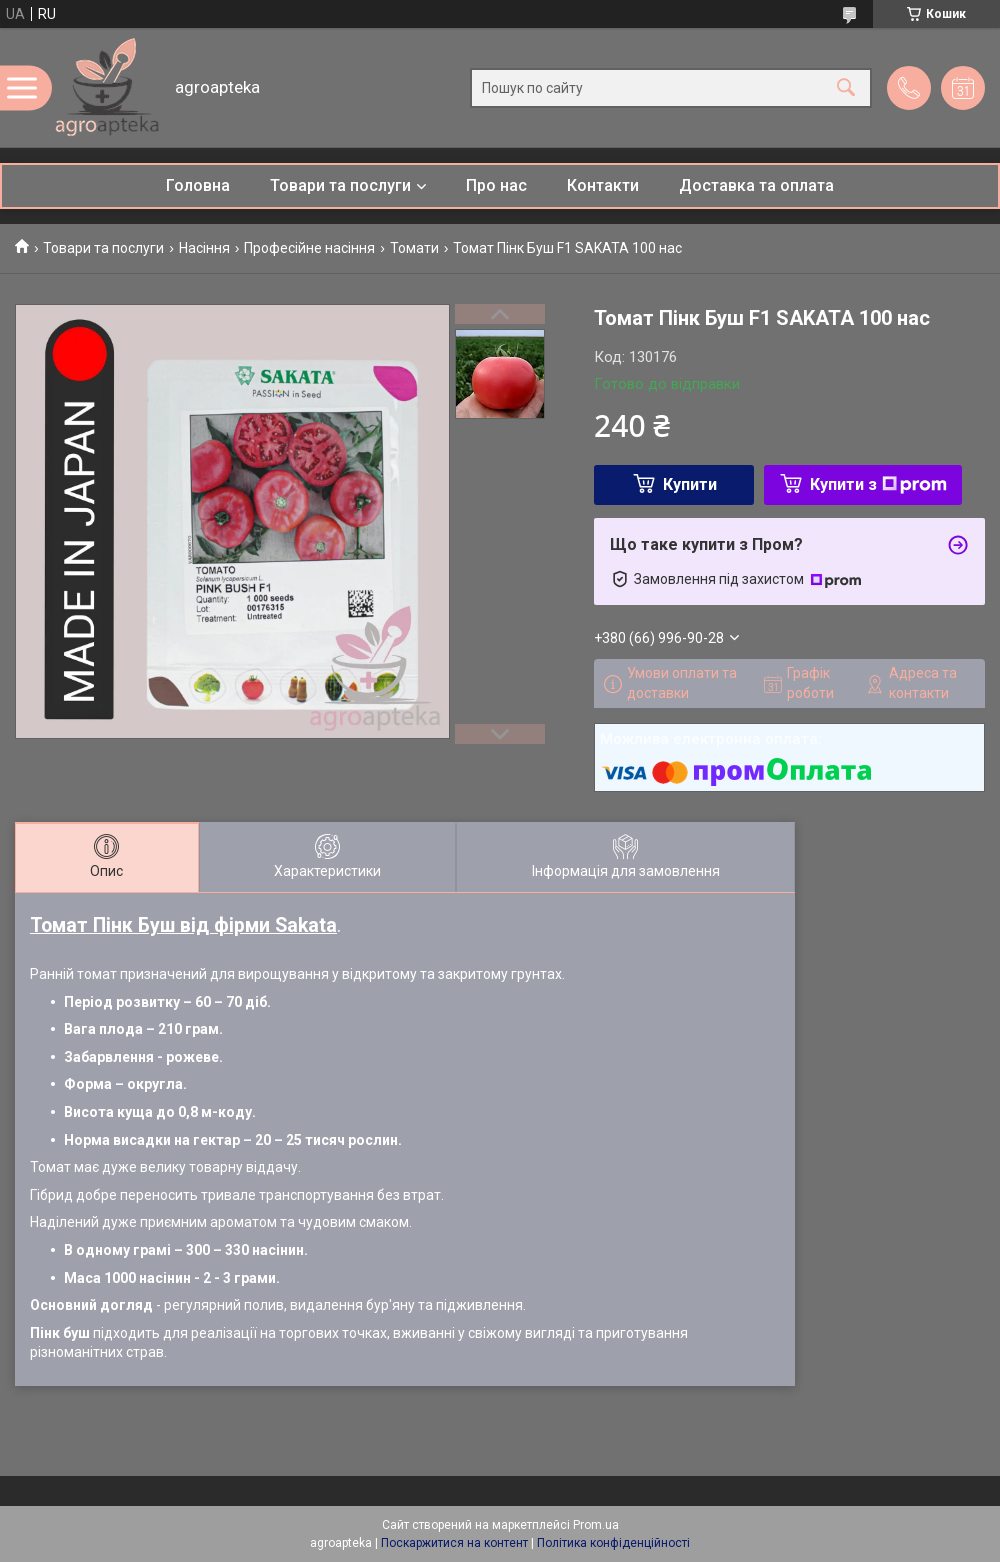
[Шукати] (846, 87)
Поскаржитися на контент (454, 1543)
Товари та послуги (340, 185)
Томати (414, 248)
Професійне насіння (309, 248)
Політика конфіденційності (613, 1543)
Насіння (204, 248)
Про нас (496, 185)
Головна (198, 185)
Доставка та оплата (756, 185)
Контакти (603, 185)
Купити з (878, 484)
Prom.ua (596, 1525)
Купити (690, 484)
